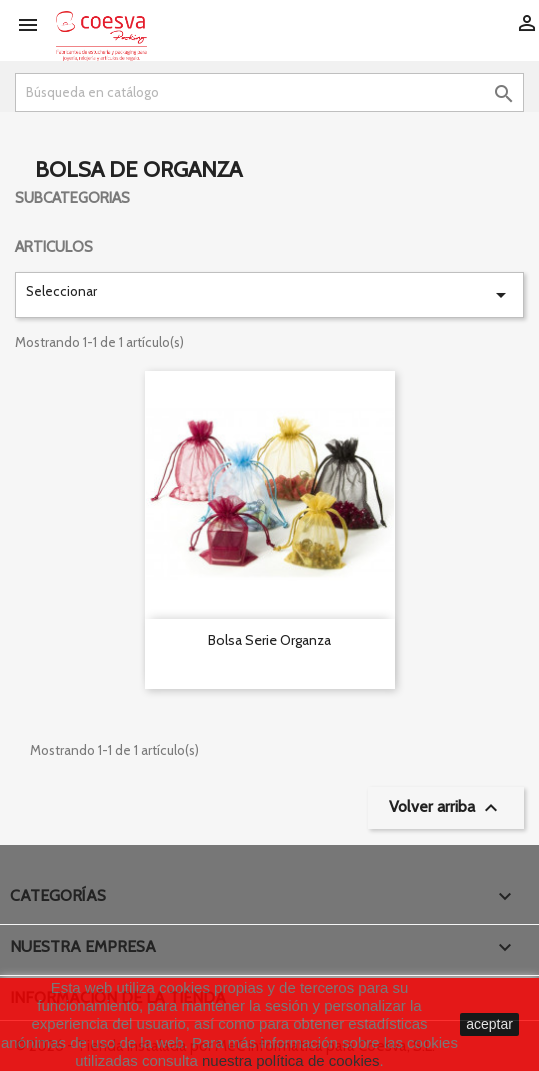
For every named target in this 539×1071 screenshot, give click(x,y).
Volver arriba (446, 808)
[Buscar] (269, 92)
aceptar (489, 1024)
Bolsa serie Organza (269, 640)
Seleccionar (269, 295)
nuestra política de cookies (291, 1060)
